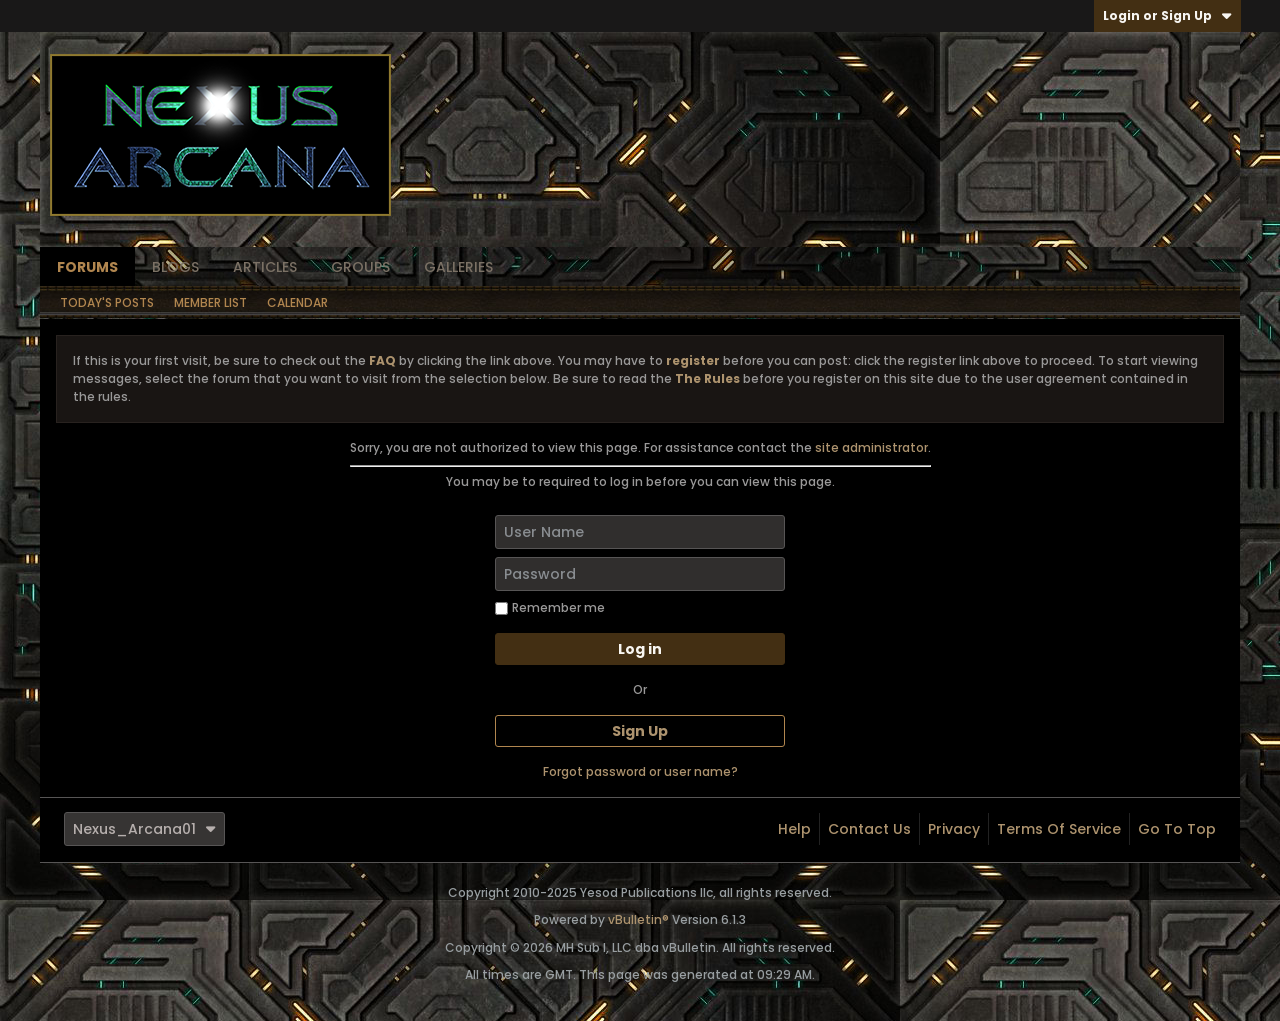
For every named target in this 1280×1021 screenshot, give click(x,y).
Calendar (297, 302)
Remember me (550, 607)
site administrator (871, 447)
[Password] (640, 574)
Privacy (954, 829)
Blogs (175, 267)
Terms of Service (1059, 829)
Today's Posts (107, 302)
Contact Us (869, 829)
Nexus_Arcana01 (144, 829)
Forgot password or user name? (640, 771)
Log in (640, 649)
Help (794, 829)
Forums (87, 267)
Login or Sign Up (1167, 15)
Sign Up (640, 731)
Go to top (1177, 829)
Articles (265, 267)
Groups (360, 267)
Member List (210, 302)
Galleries (458, 267)
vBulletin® (638, 919)
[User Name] (640, 532)
